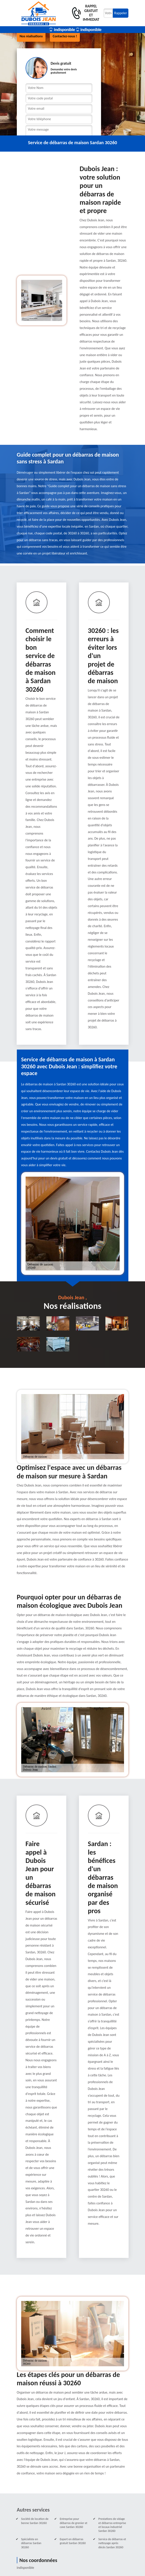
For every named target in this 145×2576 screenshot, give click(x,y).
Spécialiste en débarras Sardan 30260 (31, 2543)
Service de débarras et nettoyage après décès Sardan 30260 (112, 2543)
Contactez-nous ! (65, 36)
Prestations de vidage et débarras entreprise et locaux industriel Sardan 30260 (112, 2525)
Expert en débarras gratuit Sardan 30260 (73, 2541)
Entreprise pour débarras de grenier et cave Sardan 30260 (73, 2523)
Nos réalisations (31, 36)
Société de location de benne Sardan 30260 (35, 2521)
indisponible (60, 29)
